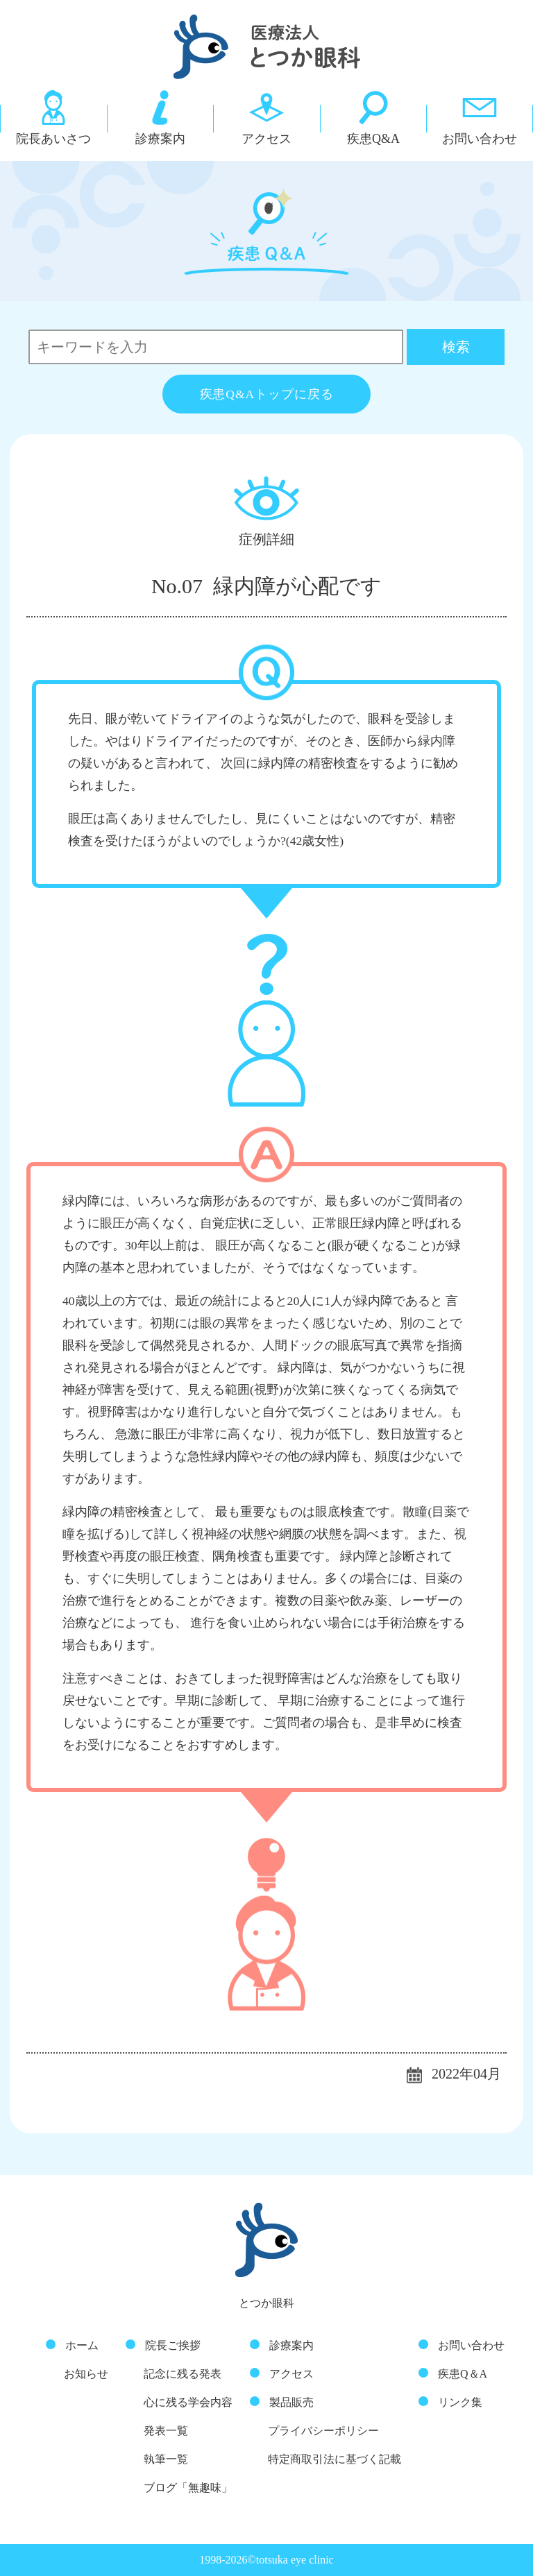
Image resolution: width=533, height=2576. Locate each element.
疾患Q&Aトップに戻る (267, 394)
